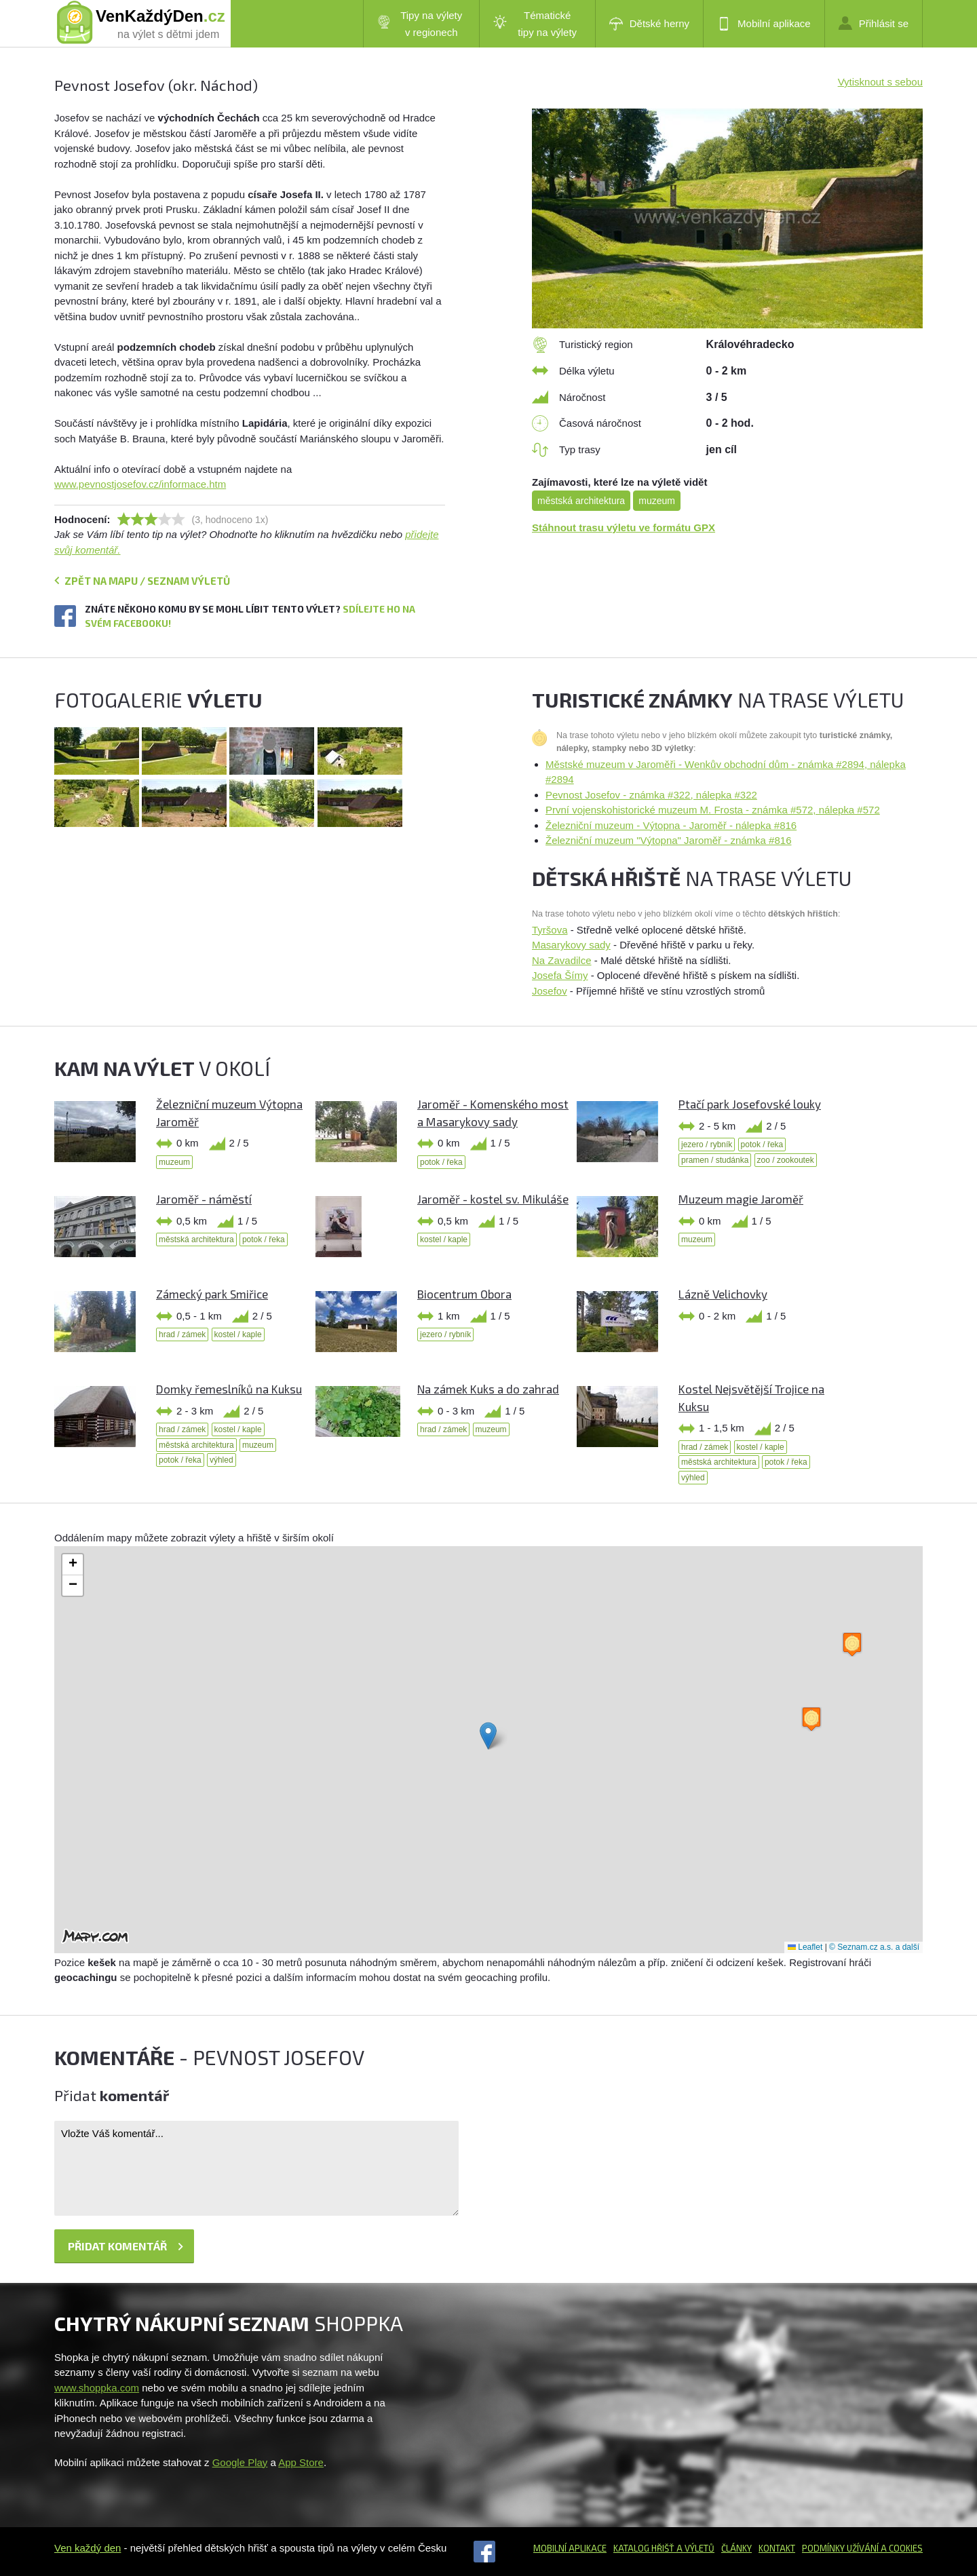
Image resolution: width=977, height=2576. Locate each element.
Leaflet (805, 1947)
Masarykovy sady (571, 944)
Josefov (549, 991)
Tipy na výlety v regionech (420, 23)
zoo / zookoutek (785, 1160)
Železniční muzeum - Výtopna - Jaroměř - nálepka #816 (671, 825)
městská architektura (581, 500)
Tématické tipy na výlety (535, 23)
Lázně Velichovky (722, 1294)
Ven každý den (87, 2548)
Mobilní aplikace (764, 24)
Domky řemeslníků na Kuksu (229, 1389)
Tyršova (550, 930)
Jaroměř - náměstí (204, 1199)
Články (736, 2548)
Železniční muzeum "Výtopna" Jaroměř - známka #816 (668, 840)
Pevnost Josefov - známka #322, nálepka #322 (651, 795)
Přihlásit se (873, 23)
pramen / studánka (714, 1160)
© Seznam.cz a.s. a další (874, 1947)
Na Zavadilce (562, 960)
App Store (301, 2462)
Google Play (240, 2462)
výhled (221, 1460)
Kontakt (777, 2548)
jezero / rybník (706, 1144)
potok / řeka (441, 1162)
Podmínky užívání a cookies (862, 2548)
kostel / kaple (443, 1239)
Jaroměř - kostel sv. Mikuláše (493, 1199)
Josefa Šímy (560, 975)
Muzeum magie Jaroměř (740, 1199)
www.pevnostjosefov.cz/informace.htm (140, 484)
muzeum (656, 500)
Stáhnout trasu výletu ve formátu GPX (623, 527)
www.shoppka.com (96, 2388)
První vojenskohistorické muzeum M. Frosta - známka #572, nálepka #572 (712, 809)
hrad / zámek (182, 1334)
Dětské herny (649, 24)
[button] (488, 1736)
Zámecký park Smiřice (212, 1294)
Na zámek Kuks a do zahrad (488, 1389)
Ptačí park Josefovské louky (749, 1104)
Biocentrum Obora (464, 1294)
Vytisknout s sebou (880, 82)
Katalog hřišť (643, 2548)
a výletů (694, 2548)
